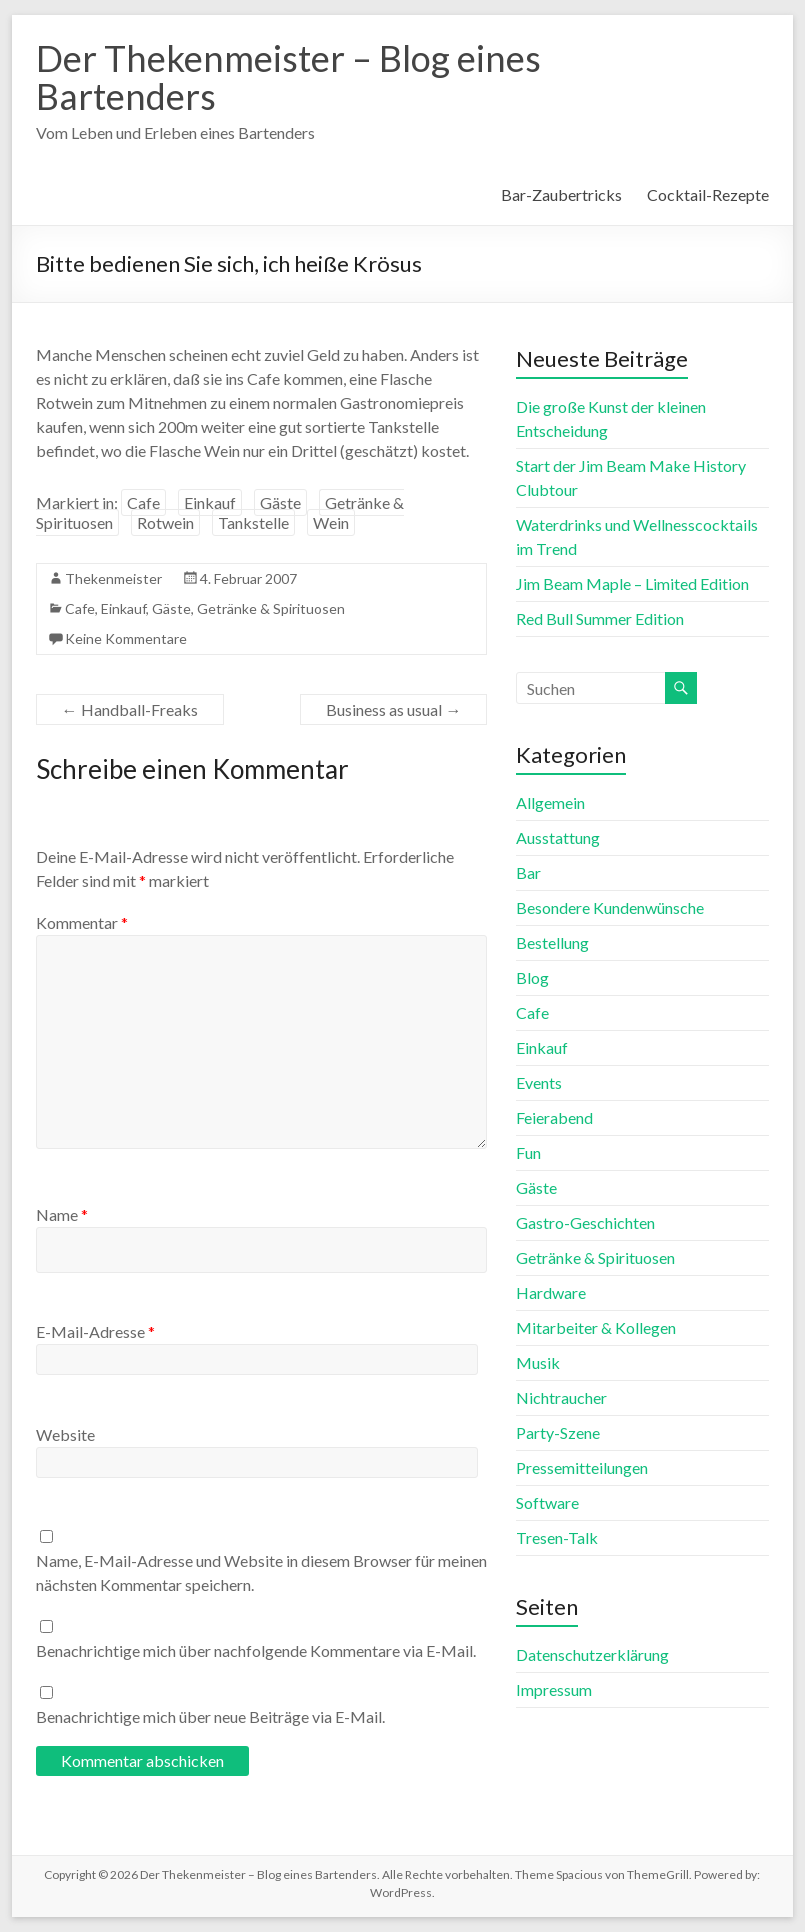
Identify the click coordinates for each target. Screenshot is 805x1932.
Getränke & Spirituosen (271, 608)
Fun (528, 1152)
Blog (532, 977)
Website (65, 1434)
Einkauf (210, 502)
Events (539, 1082)
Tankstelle (253, 522)
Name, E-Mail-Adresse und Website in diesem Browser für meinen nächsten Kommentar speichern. (261, 1572)
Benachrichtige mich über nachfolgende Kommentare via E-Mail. (256, 1650)
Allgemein (550, 802)
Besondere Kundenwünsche (610, 907)
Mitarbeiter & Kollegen (596, 1327)
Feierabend (554, 1117)
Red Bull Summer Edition (600, 618)
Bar (528, 872)
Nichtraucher (561, 1397)
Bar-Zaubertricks (561, 194)
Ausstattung (558, 837)
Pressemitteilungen (582, 1467)
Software (547, 1502)
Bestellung (552, 942)
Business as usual (393, 709)
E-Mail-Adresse (95, 1331)
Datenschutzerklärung (592, 1654)
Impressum (554, 1689)
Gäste (280, 502)
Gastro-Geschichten (585, 1222)
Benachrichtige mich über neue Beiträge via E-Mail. (210, 1716)
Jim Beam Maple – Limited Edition (632, 583)
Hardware (551, 1292)
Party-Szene (558, 1432)
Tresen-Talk (557, 1537)
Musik (538, 1362)
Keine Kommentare (126, 638)
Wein (331, 522)
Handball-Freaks (130, 709)
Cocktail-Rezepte (708, 194)
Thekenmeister (113, 578)
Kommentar (82, 922)
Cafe (143, 502)
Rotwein (165, 522)
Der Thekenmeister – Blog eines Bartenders (288, 77)
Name (62, 1214)
